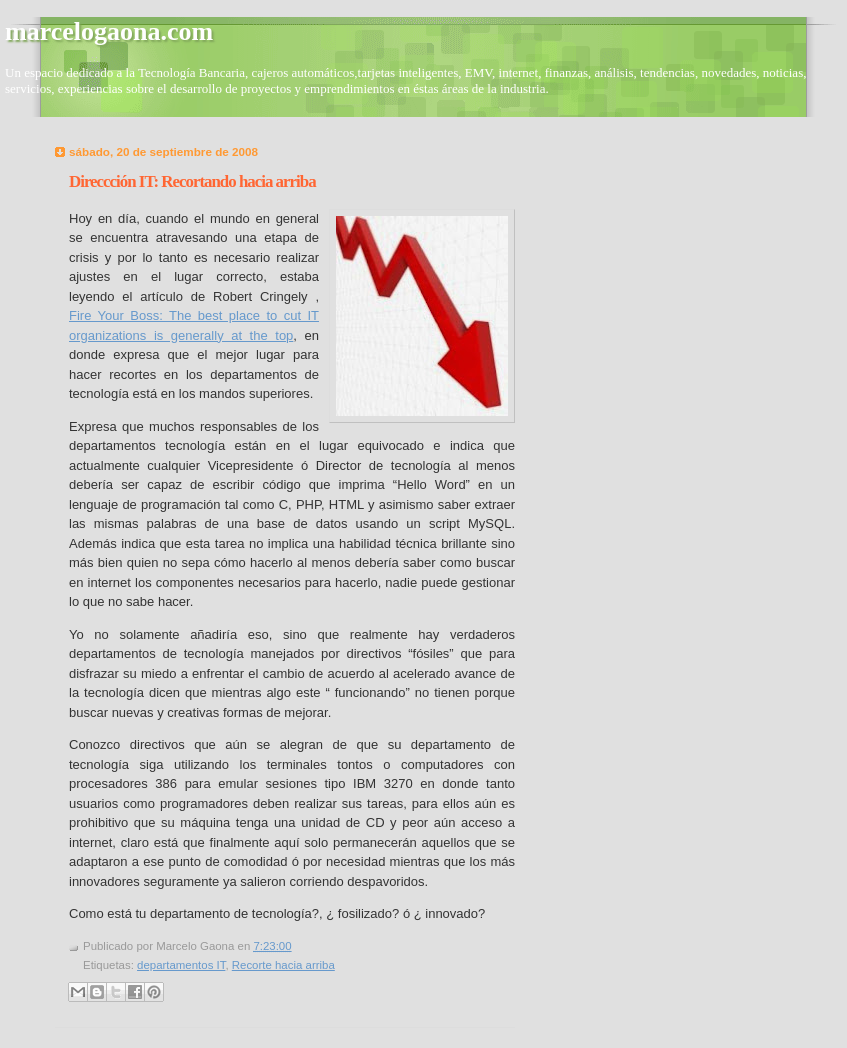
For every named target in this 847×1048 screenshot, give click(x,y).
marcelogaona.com (109, 31)
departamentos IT (181, 965)
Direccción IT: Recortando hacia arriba (192, 181)
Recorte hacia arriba (283, 965)
